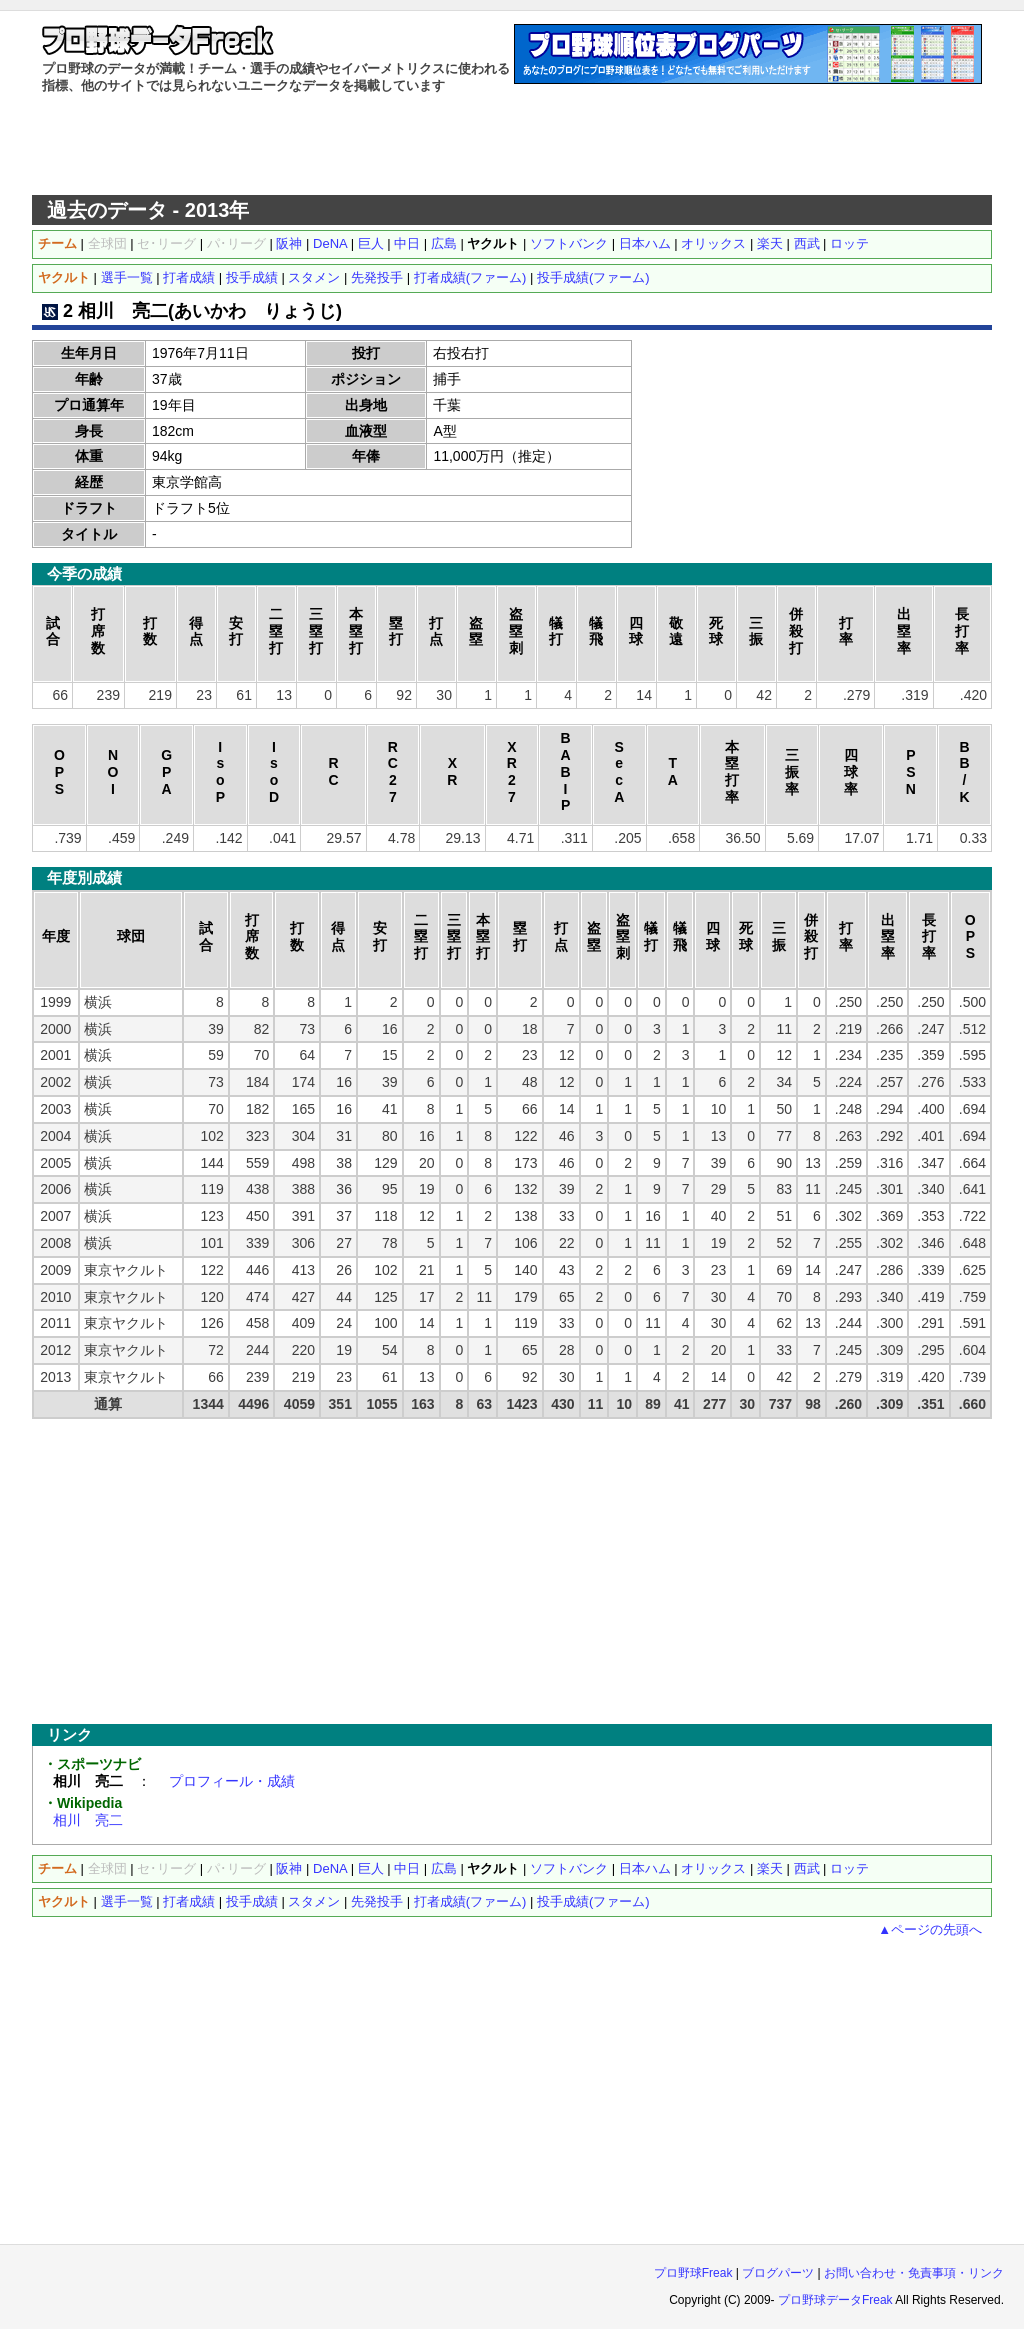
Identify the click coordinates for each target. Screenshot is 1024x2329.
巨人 (371, 243)
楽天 (770, 243)
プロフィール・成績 (232, 1781)
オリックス (713, 243)
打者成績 (189, 277)
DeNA (330, 243)
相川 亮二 (88, 1820)
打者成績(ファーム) (470, 277)
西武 (807, 243)
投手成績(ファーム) (593, 277)
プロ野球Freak (693, 2273)
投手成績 (252, 277)
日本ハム (645, 243)
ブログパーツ (778, 2273)
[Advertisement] (512, 145)
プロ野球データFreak (835, 2300)
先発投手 (377, 277)
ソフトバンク (569, 243)
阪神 (289, 243)
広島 (444, 243)
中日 (407, 243)
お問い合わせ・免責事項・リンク (914, 2273)
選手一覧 (127, 277)
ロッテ (849, 243)
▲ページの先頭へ (930, 1929)
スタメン (314, 277)
